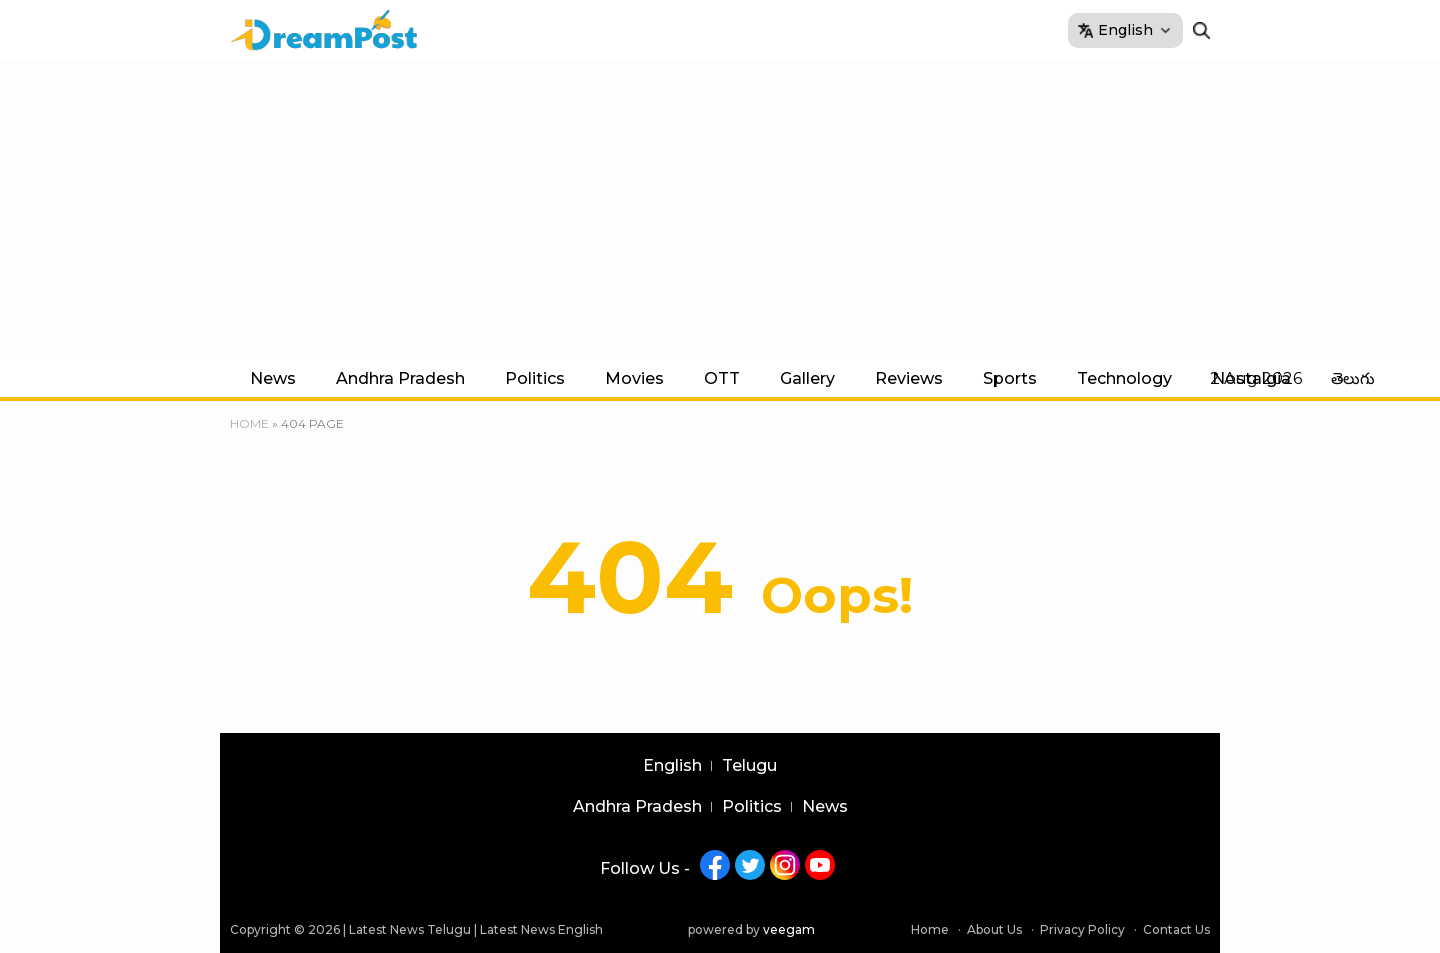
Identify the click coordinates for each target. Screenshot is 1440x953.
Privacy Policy (1082, 929)
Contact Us (1176, 929)
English (672, 766)
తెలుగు (1353, 378)
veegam (789, 929)
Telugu (749, 766)
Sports (1010, 378)
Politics (535, 378)
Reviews (909, 378)
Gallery (807, 378)
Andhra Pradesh (400, 378)
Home (249, 423)
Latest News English (541, 929)
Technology (1124, 378)
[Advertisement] (720, 210)
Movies (634, 378)
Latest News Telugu (410, 929)
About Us (994, 929)
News (273, 378)
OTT (722, 378)
